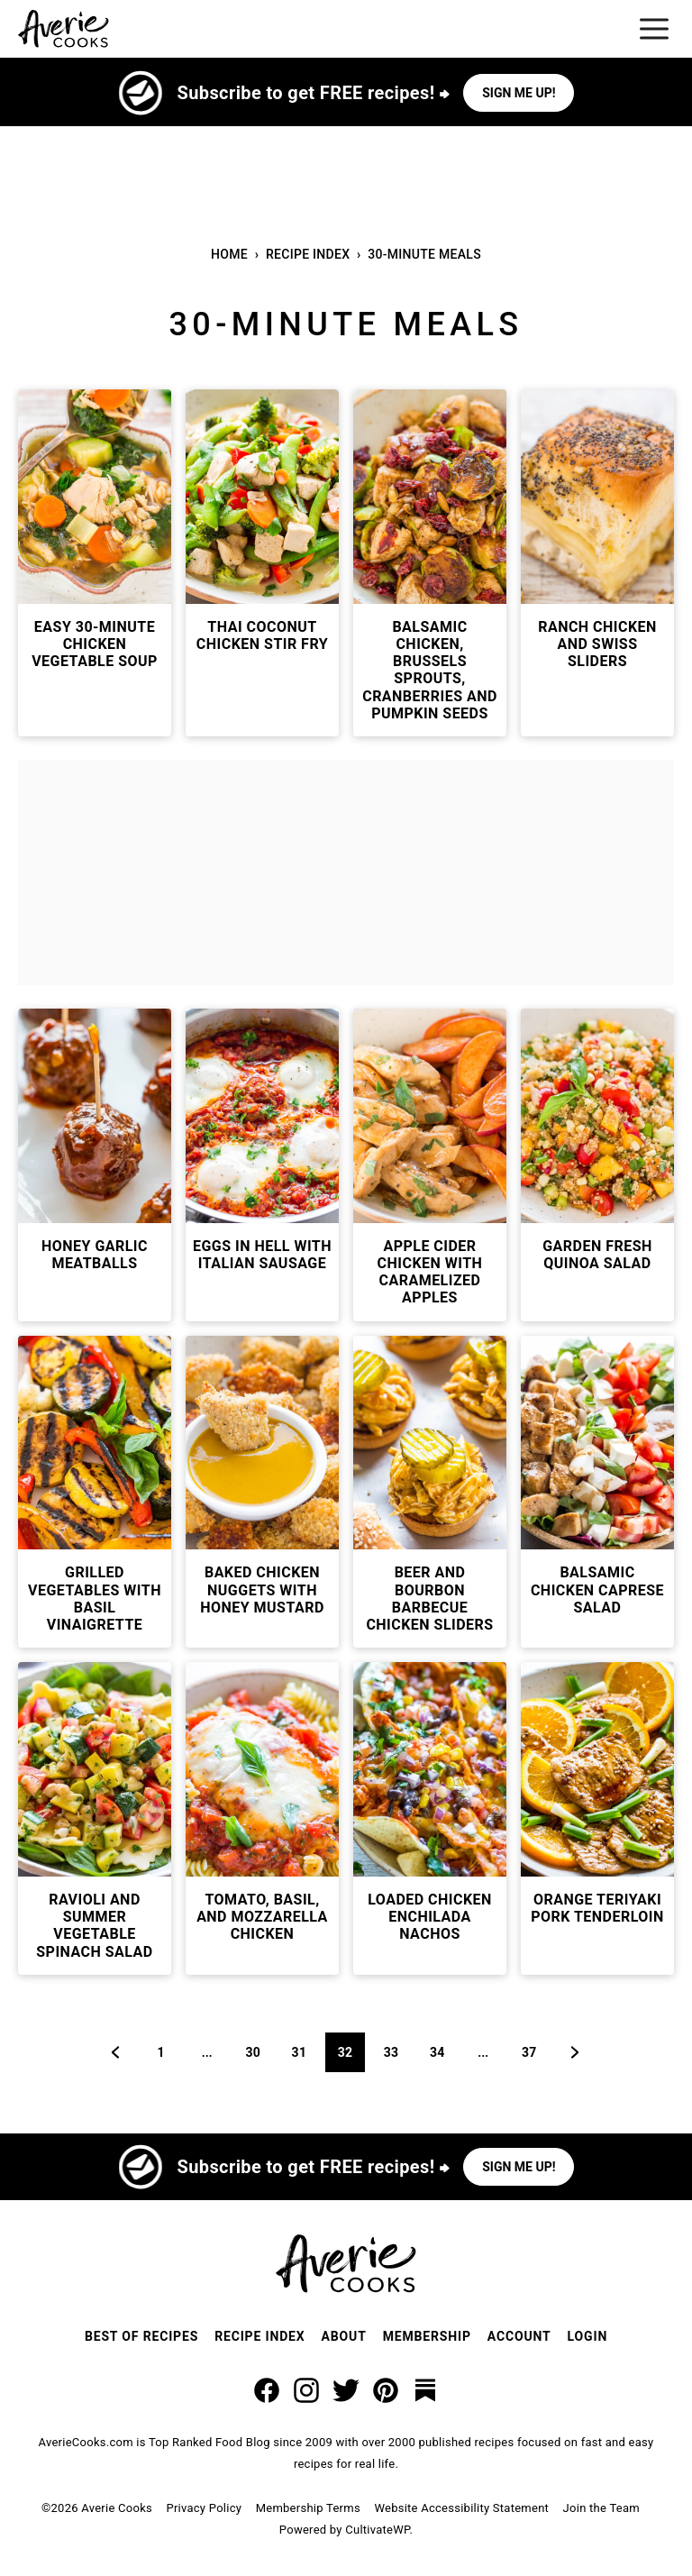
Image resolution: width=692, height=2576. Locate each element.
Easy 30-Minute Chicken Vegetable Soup (95, 644)
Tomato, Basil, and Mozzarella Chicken (262, 1916)
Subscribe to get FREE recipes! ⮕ (314, 93)
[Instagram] (306, 2390)
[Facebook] (267, 2390)
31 (305, 2052)
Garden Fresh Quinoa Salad (597, 1255)
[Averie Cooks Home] (63, 29)
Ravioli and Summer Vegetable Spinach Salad (94, 1925)
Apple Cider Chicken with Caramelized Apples (430, 1272)
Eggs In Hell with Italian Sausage (262, 1255)
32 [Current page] (351, 2052)
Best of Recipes (141, 2336)
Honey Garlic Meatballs (94, 1255)
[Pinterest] (385, 2390)
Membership (427, 2336)
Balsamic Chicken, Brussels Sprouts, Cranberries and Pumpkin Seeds (429, 670)
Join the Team (601, 2508)
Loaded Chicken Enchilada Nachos (430, 1916)
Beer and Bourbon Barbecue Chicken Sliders (429, 1598)
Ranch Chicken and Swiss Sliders (597, 644)
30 (259, 2052)
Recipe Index (308, 254)
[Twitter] (346, 2390)
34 (443, 2052)
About (344, 2336)
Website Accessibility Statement (461, 2508)
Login (588, 2336)
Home (229, 254)
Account (519, 2336)
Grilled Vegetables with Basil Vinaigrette (94, 1598)
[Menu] (654, 29)
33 (397, 2052)
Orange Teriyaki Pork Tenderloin (597, 1908)
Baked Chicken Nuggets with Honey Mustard (262, 1589)
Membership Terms (308, 2508)
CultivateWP (377, 2529)
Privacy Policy (203, 2508)
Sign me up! (518, 93)
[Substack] (425, 2390)
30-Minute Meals (424, 254)
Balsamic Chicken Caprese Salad (597, 1589)
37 (535, 2052)
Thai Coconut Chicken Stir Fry (262, 635)
